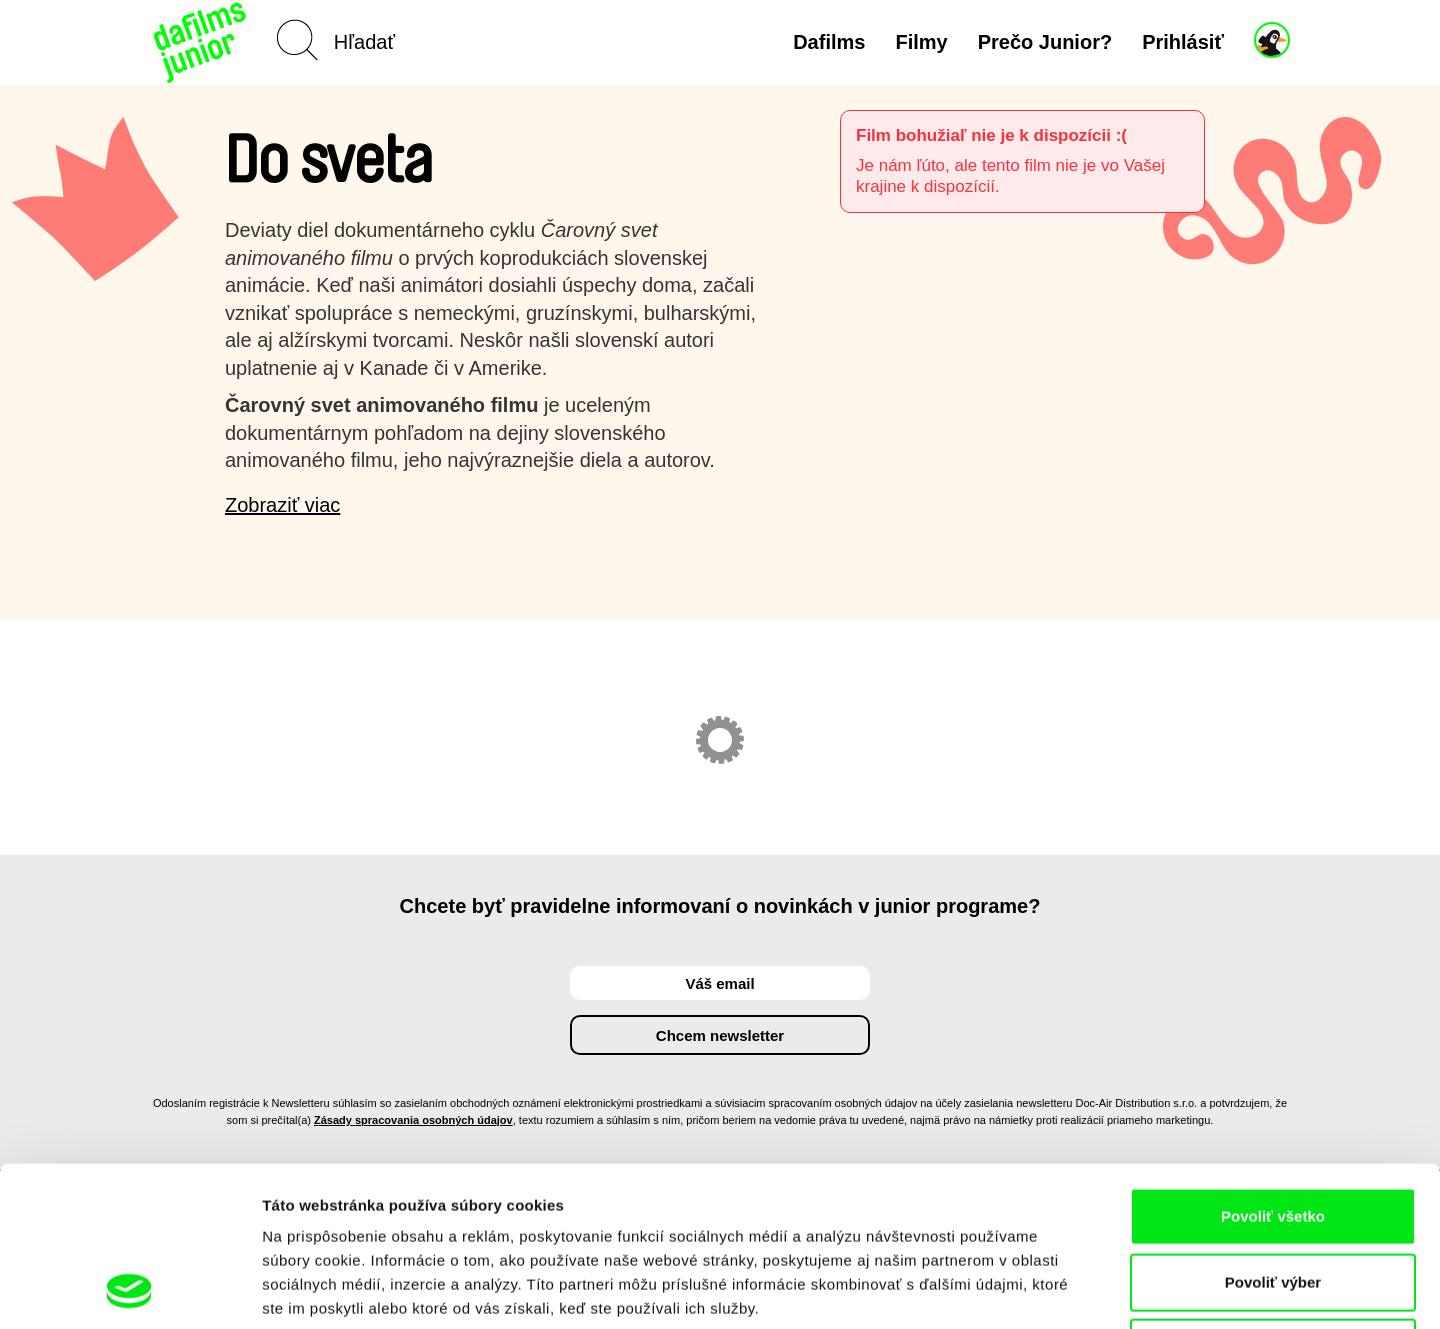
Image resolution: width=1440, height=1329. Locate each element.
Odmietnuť (1272, 1197)
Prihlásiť (1183, 42)
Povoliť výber (1273, 1132)
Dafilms (829, 42)
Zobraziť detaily (1045, 1289)
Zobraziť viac (282, 505)
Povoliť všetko (1273, 1066)
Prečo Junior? (1045, 42)
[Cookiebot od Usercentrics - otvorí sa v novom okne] (129, 1290)
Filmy (921, 42)
